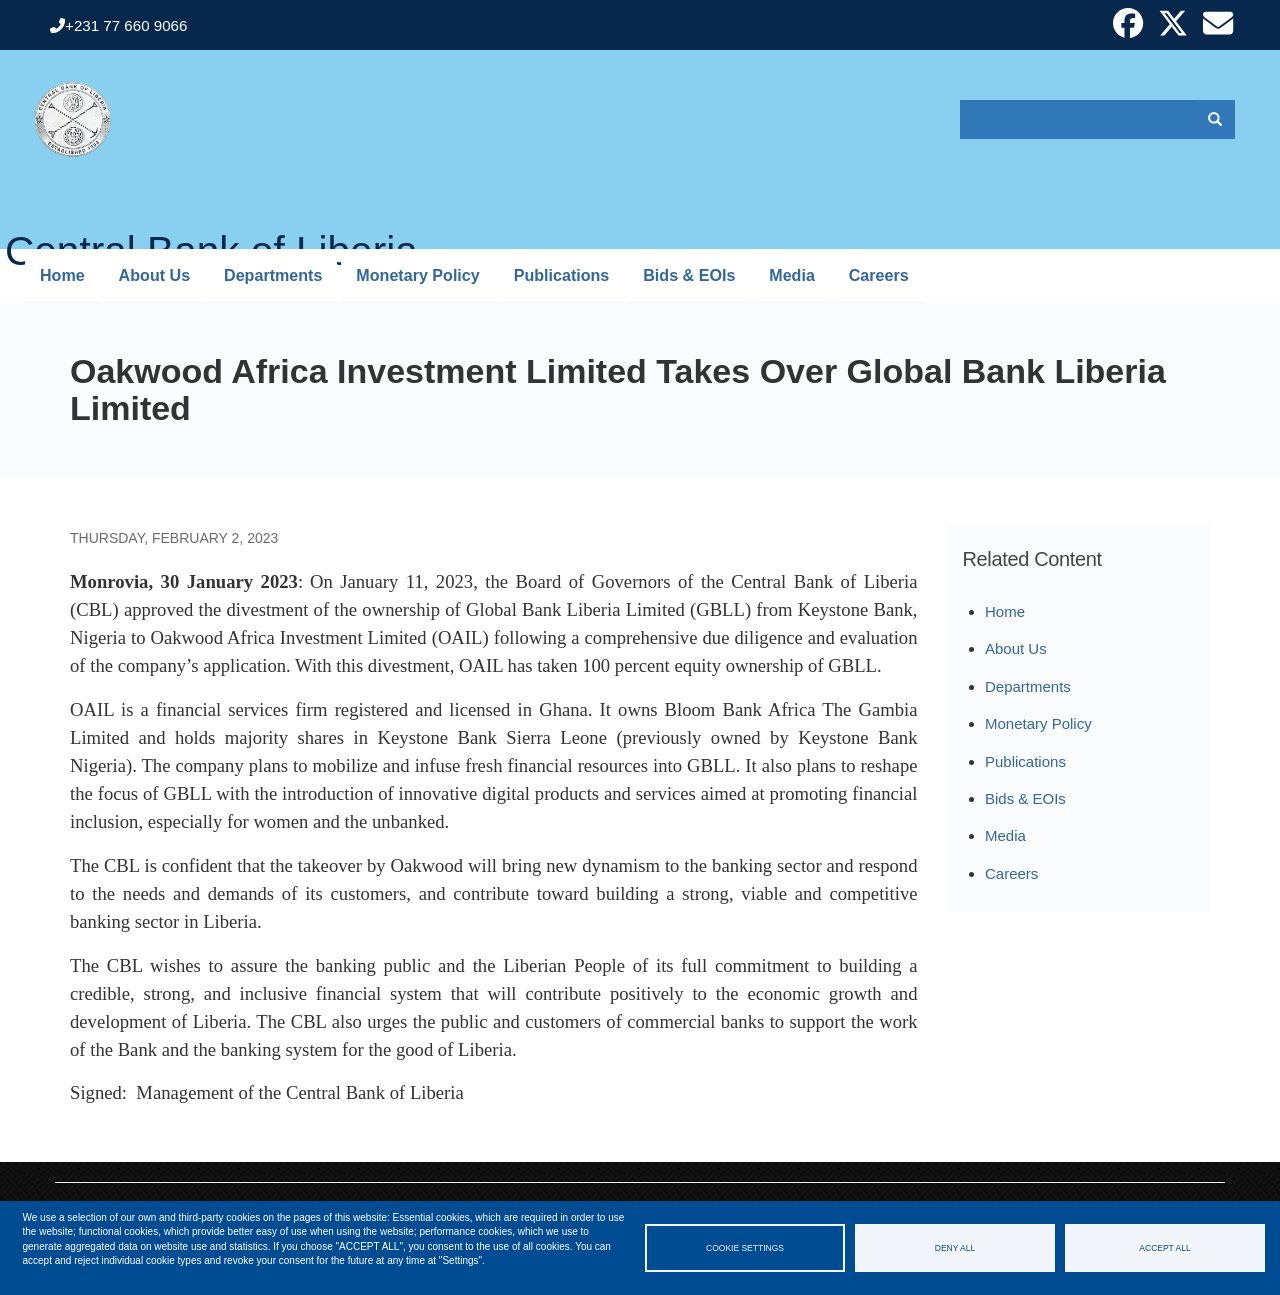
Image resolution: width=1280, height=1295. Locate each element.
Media (792, 275)
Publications (562, 275)
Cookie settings (745, 1248)
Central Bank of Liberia (211, 238)
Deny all (955, 1248)
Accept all (1164, 1248)
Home (62, 275)
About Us (155, 275)
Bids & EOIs (689, 275)
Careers (879, 275)
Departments (273, 275)
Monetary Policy (417, 275)
